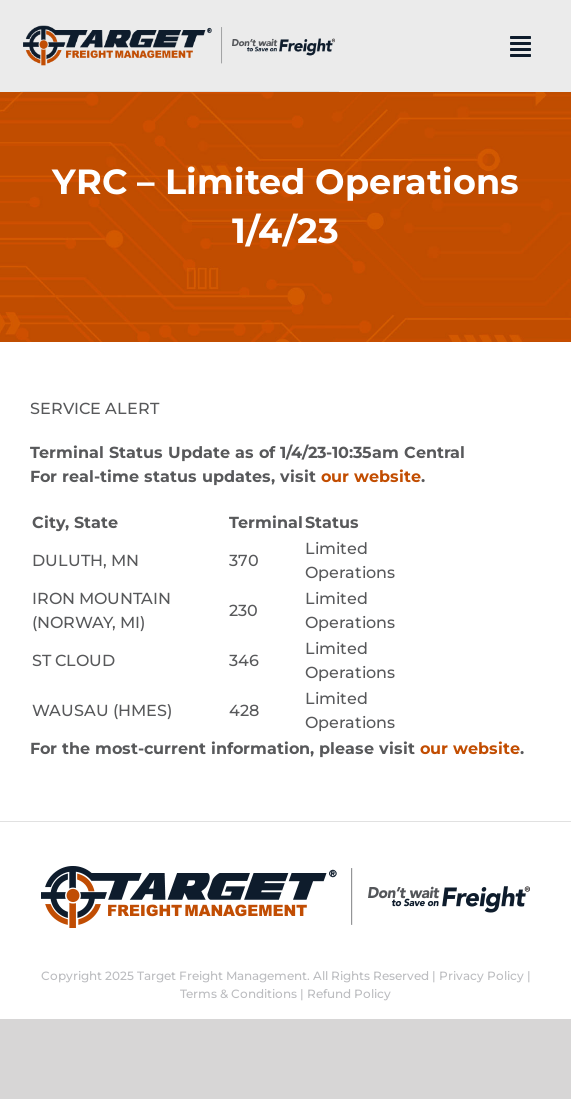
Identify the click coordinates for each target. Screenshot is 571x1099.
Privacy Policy (481, 975)
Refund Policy (349, 993)
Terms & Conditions (238, 993)
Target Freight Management (222, 975)
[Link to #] (520, 46)
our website (371, 476)
